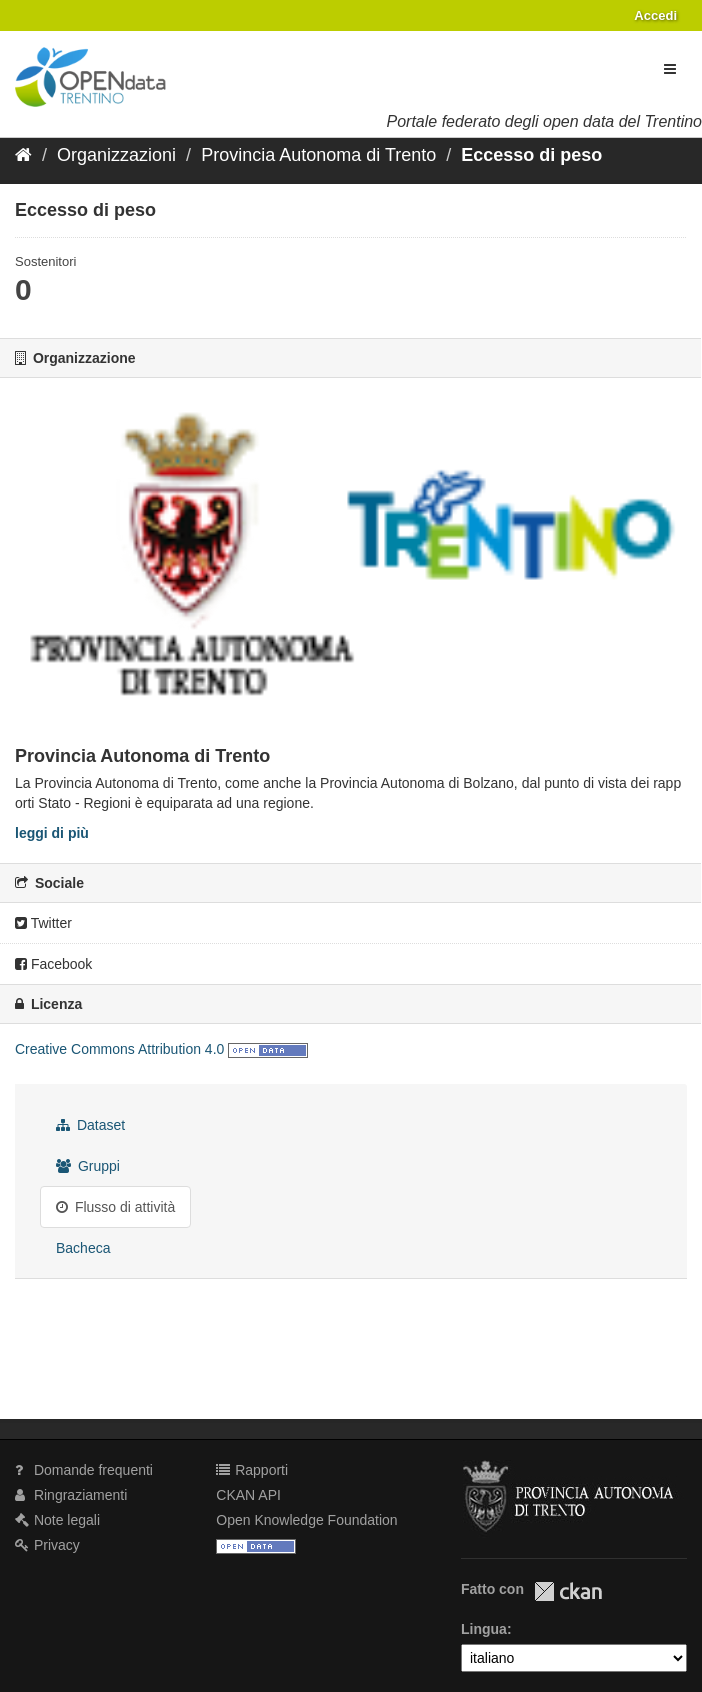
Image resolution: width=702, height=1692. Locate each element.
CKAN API (248, 1495)
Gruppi (88, 1166)
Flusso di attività (115, 1207)
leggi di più (52, 833)
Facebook (53, 964)
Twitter (43, 923)
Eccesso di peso (531, 155)
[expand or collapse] (670, 69)
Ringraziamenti (71, 1495)
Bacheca (83, 1248)
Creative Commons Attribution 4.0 (119, 1049)
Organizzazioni (116, 155)
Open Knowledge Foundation (306, 1520)
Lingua (484, 1629)
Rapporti (252, 1470)
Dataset (90, 1125)
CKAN (568, 1591)
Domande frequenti (84, 1470)
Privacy (47, 1545)
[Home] (23, 155)
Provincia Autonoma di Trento (318, 155)
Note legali (57, 1520)
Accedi (655, 15)
